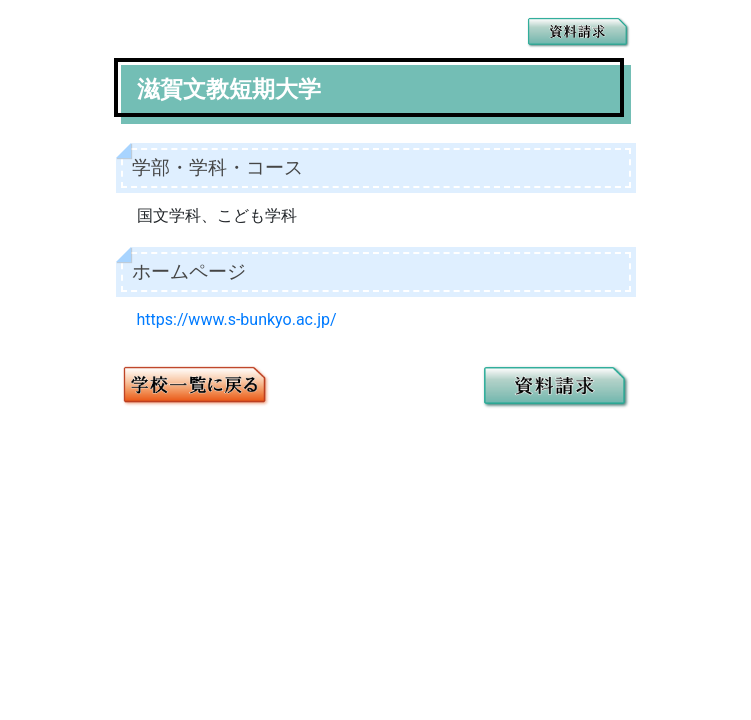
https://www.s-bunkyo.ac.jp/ (237, 319)
